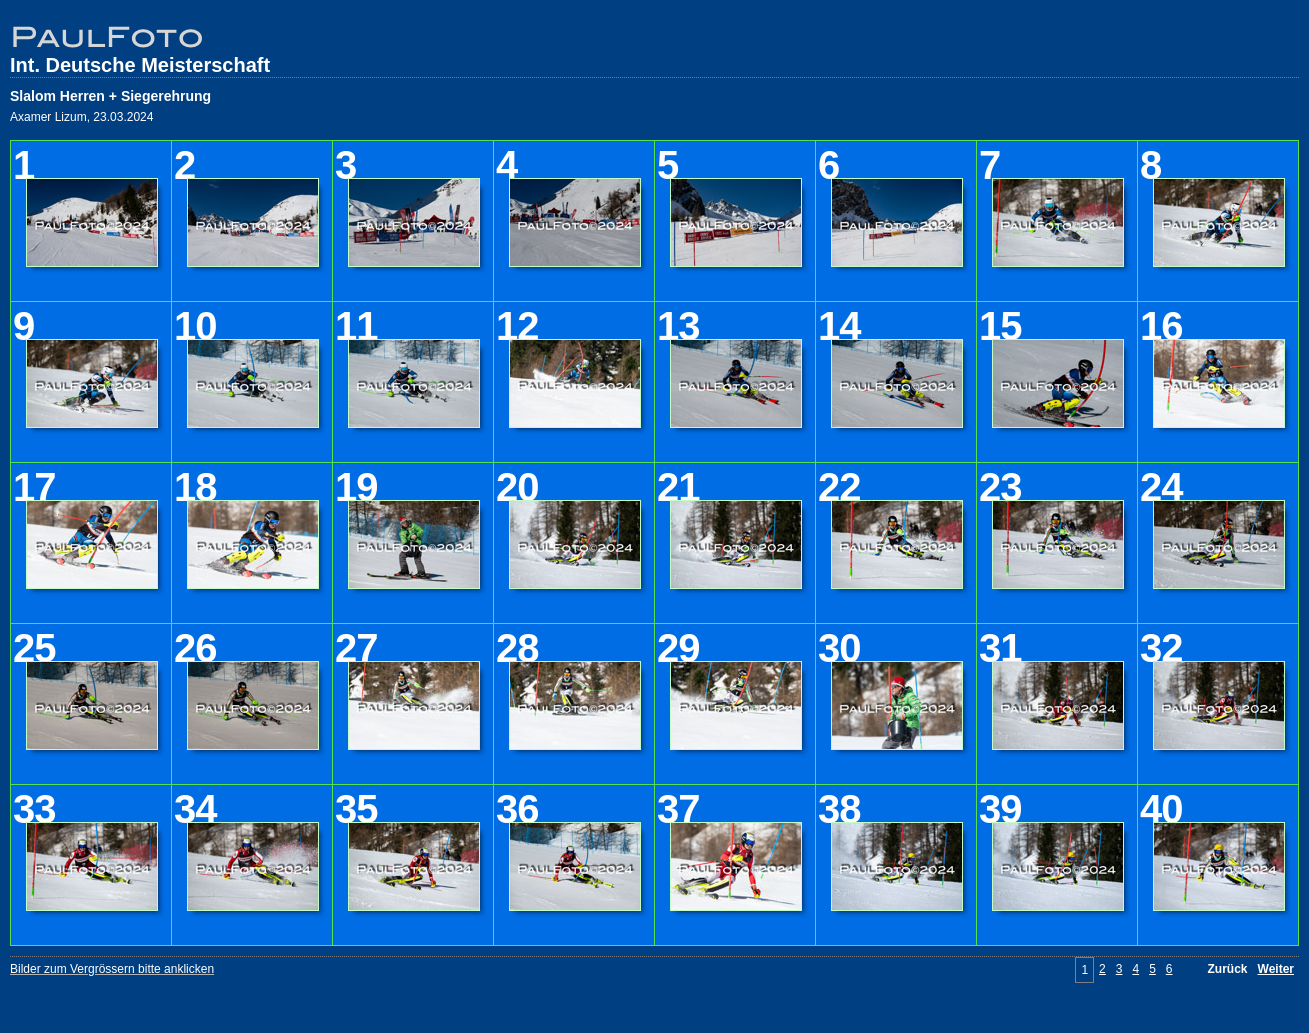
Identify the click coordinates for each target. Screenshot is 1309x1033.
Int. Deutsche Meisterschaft (140, 65)
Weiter (1276, 969)
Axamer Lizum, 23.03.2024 (81, 117)
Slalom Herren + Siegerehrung (110, 96)
